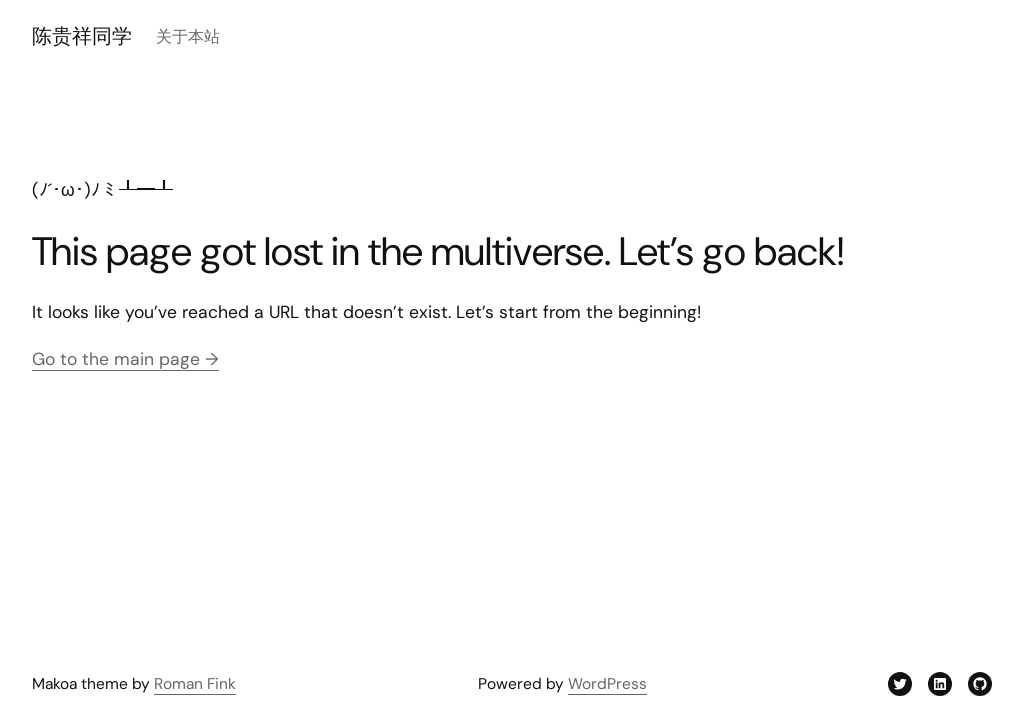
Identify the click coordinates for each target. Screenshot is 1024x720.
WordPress (607, 684)
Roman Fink (195, 684)
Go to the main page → (125, 359)
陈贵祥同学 (82, 36)
